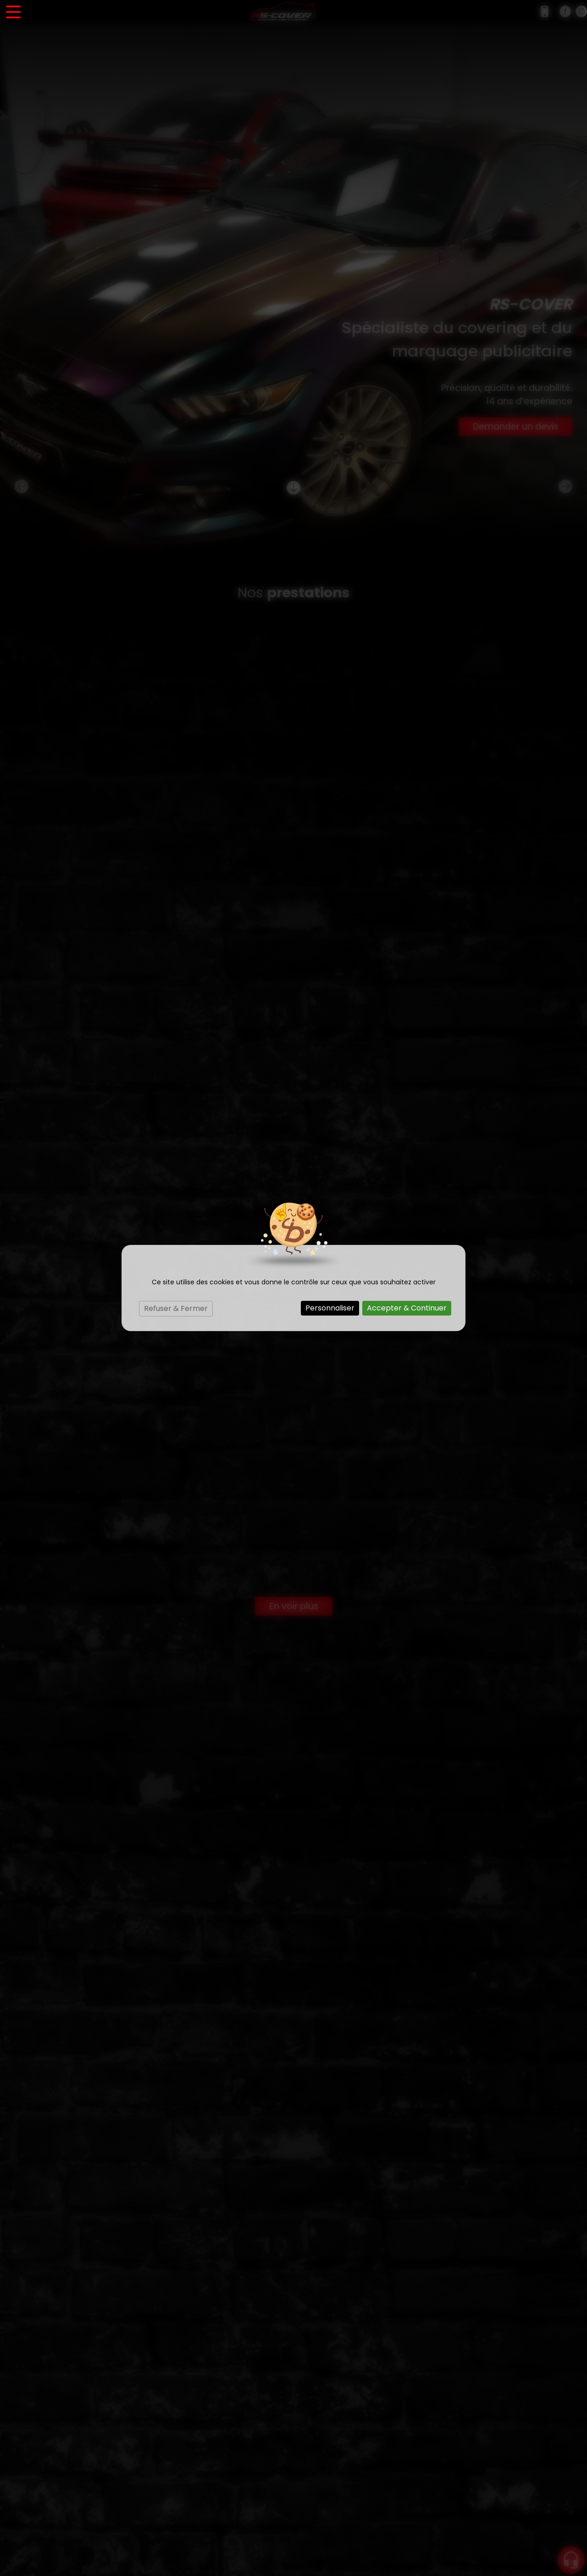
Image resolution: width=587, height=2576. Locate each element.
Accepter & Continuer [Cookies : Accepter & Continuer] (407, 1308)
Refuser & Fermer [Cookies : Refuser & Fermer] (176, 1308)
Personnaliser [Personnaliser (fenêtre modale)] (329, 1308)
